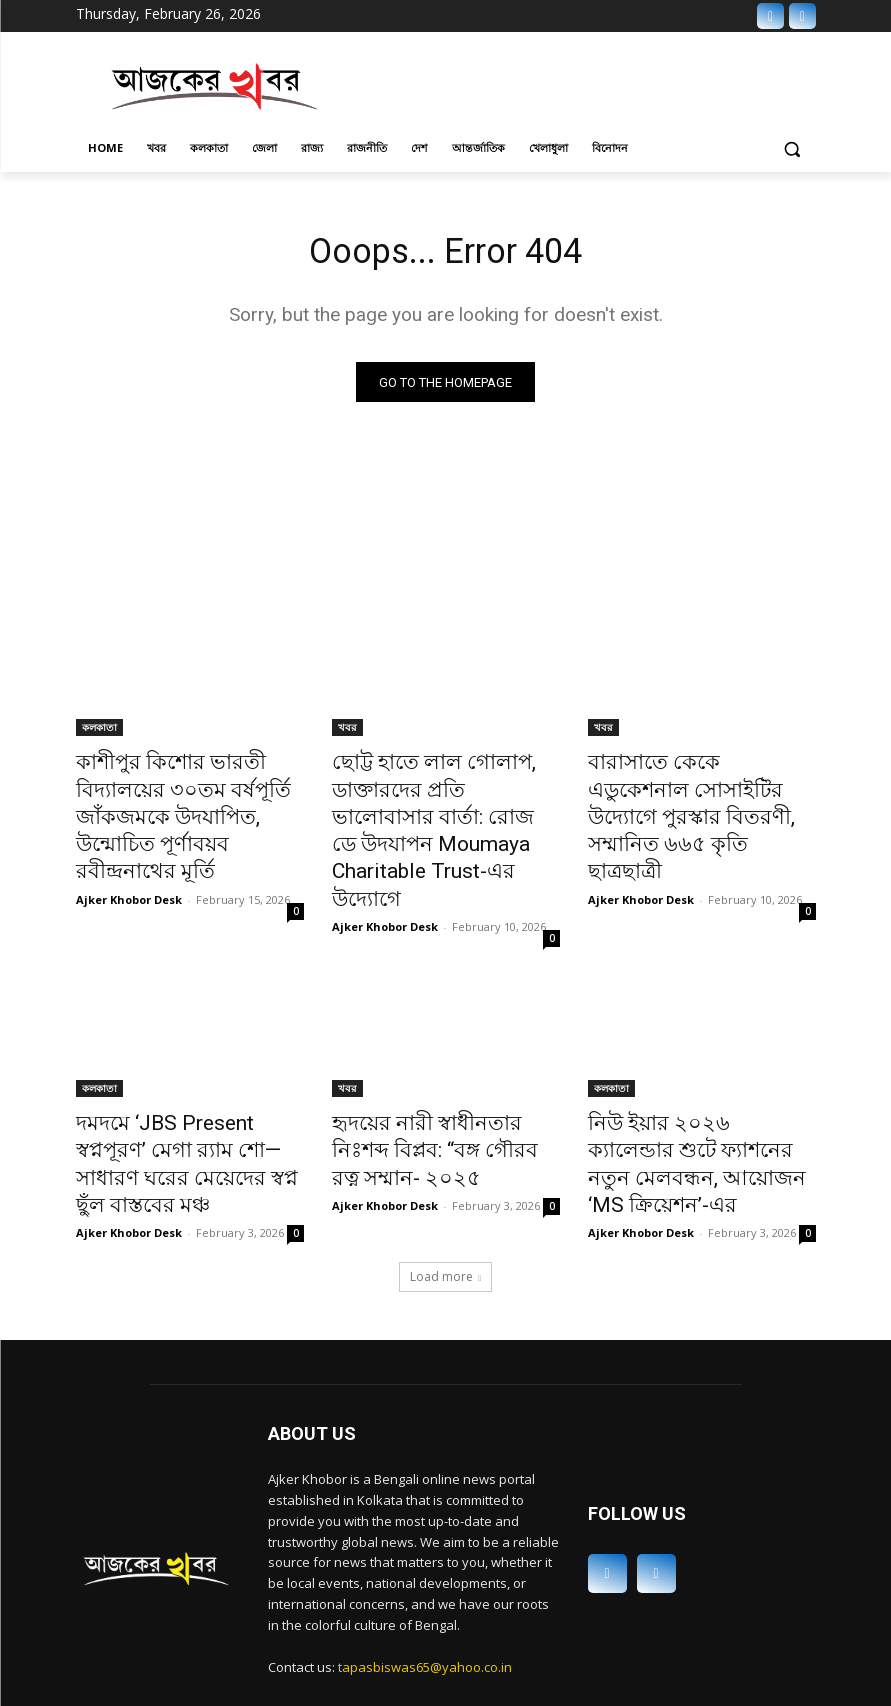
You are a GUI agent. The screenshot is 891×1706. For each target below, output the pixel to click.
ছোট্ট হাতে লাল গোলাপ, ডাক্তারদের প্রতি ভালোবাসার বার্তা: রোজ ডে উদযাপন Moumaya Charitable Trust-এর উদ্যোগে (444, 810)
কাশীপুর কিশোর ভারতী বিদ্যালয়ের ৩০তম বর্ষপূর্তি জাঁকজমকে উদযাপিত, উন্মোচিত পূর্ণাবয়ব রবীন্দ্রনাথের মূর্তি (185, 799)
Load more (446, 1186)
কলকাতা (99, 733)
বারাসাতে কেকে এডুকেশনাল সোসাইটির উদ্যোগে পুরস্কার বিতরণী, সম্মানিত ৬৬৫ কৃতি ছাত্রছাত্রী (684, 799)
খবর (347, 733)
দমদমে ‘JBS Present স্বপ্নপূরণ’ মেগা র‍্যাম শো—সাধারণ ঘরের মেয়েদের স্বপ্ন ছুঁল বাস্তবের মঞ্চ (177, 1095)
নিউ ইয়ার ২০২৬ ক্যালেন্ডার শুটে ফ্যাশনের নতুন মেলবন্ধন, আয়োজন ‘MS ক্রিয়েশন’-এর (699, 1095)
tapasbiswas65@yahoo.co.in (425, 1576)
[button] (792, 148)
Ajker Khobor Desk (129, 856)
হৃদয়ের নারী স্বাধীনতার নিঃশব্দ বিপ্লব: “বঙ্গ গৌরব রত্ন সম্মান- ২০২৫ (433, 1095)
